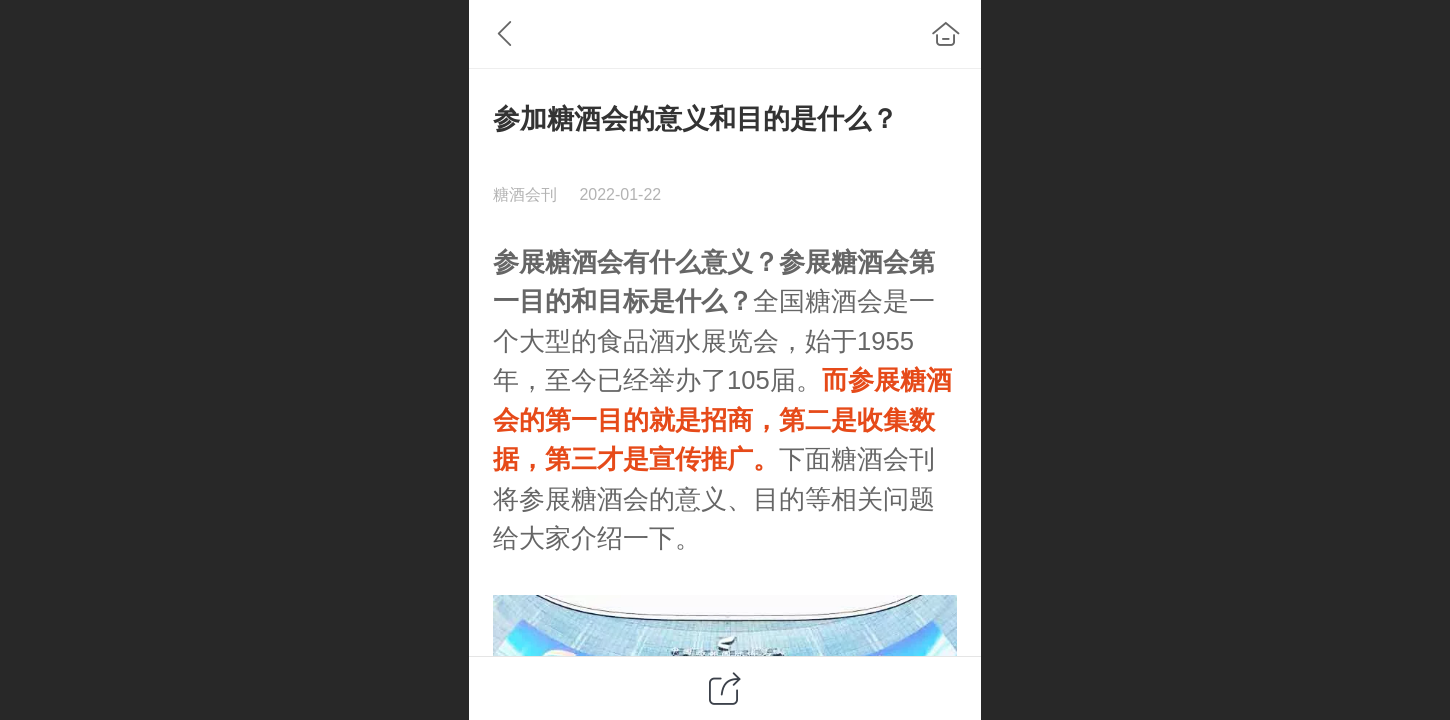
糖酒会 (584, 262)
